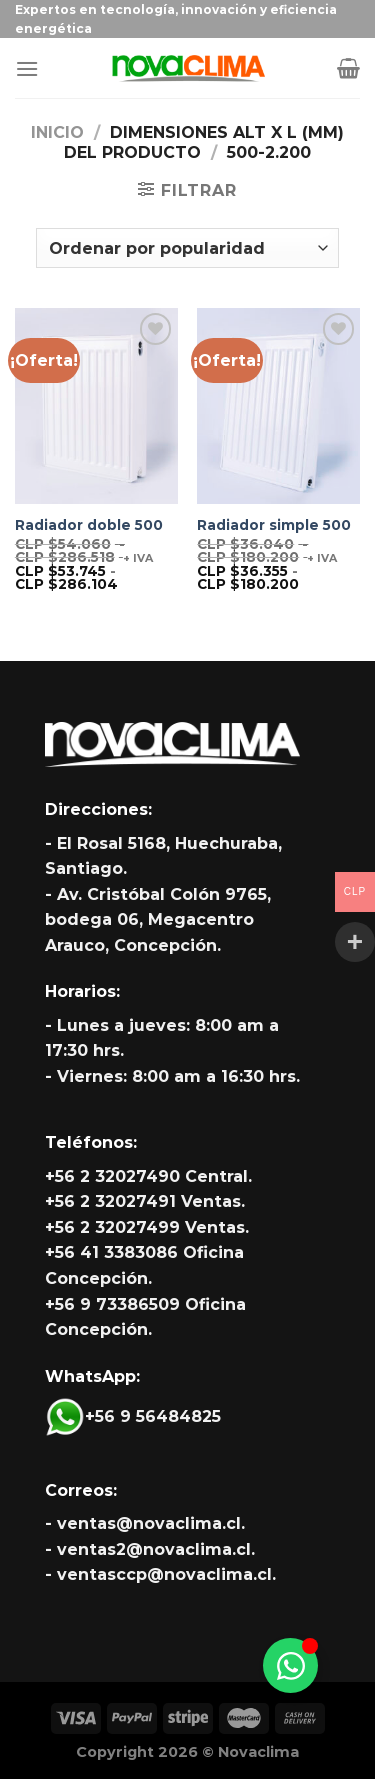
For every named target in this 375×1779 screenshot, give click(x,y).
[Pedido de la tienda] (187, 248)
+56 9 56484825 (133, 1416)
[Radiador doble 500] (96, 405)
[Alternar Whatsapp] (290, 1665)
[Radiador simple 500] (278, 405)
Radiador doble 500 (89, 525)
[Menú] (27, 68)
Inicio (57, 132)
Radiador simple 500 (274, 525)
